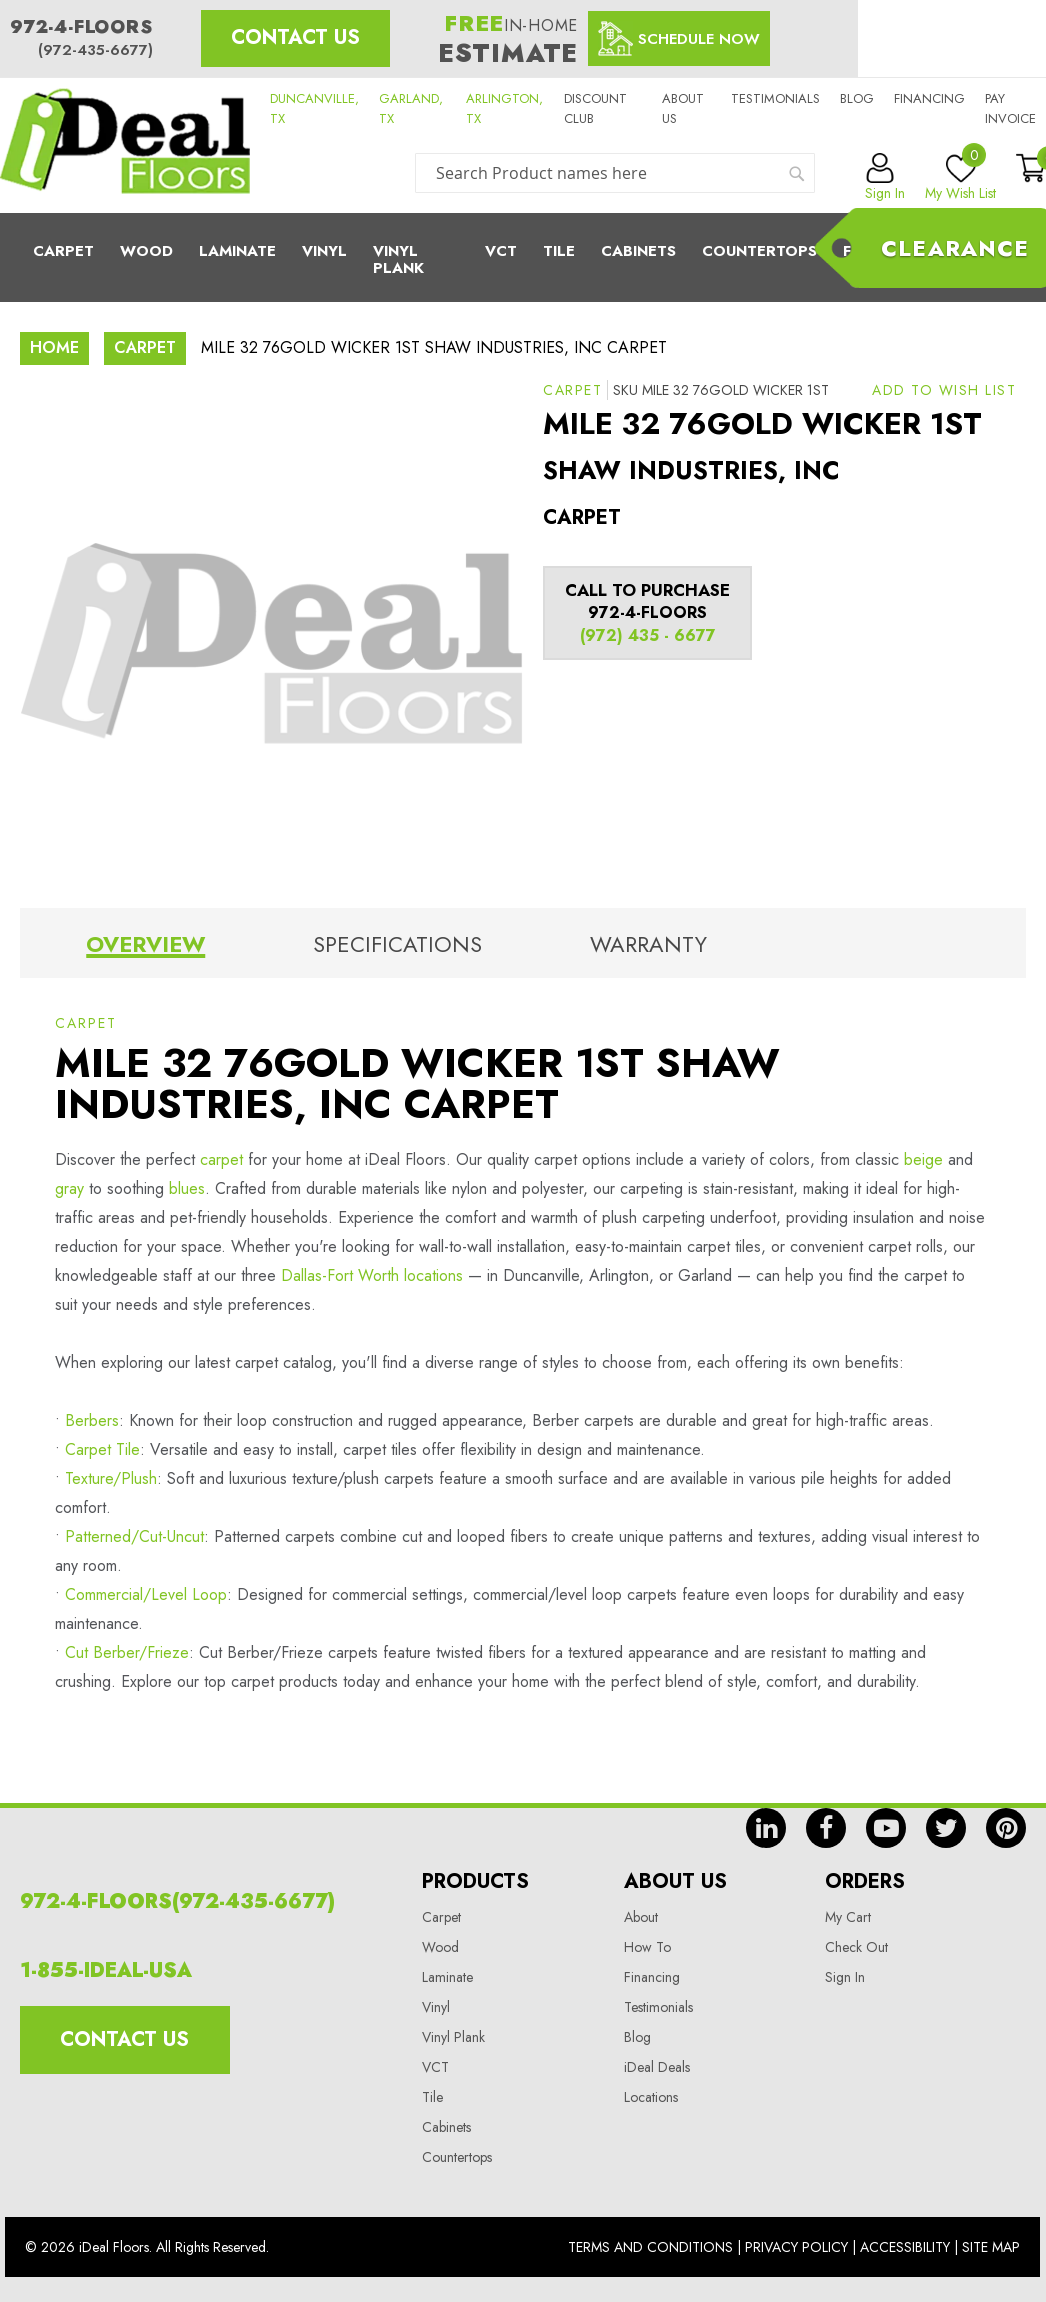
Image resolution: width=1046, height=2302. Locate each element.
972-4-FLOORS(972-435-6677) (177, 1901)
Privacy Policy (796, 2247)
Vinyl (324, 251)
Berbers (92, 1420)
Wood (146, 251)
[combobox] (615, 173)
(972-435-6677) (95, 50)
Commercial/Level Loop (146, 1594)
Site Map (991, 2247)
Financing (929, 98)
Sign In (845, 1977)
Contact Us (295, 37)
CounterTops (759, 251)
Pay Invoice (1010, 108)
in (766, 1828)
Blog (857, 98)
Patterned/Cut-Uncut (134, 1536)
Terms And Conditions (650, 2247)
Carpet (63, 251)
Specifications (397, 944)
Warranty (648, 944)
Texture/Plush (111, 1478)
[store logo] (125, 145)
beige (923, 1159)
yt (886, 1828)
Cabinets (638, 251)
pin (1006, 1828)
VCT (435, 2067)
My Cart (848, 1917)
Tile (559, 251)
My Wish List (960, 178)
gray (69, 1188)
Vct (501, 251)
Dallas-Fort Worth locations (372, 1275)
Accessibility (905, 2247)
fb (826, 1828)
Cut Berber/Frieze (127, 1652)
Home (54, 347)
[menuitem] (523, 257)
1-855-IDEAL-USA (106, 1970)
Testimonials (775, 98)
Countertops (457, 2157)
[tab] (146, 948)
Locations (651, 2097)
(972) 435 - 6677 (648, 635)
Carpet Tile (102, 1449)
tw (946, 1828)
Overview (145, 944)
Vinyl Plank (398, 259)
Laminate (237, 251)
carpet (221, 1159)
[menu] (523, 257)
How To (647, 1947)
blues (187, 1188)
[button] (944, 390)
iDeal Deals (657, 2067)
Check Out (856, 1947)
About (641, 1917)
